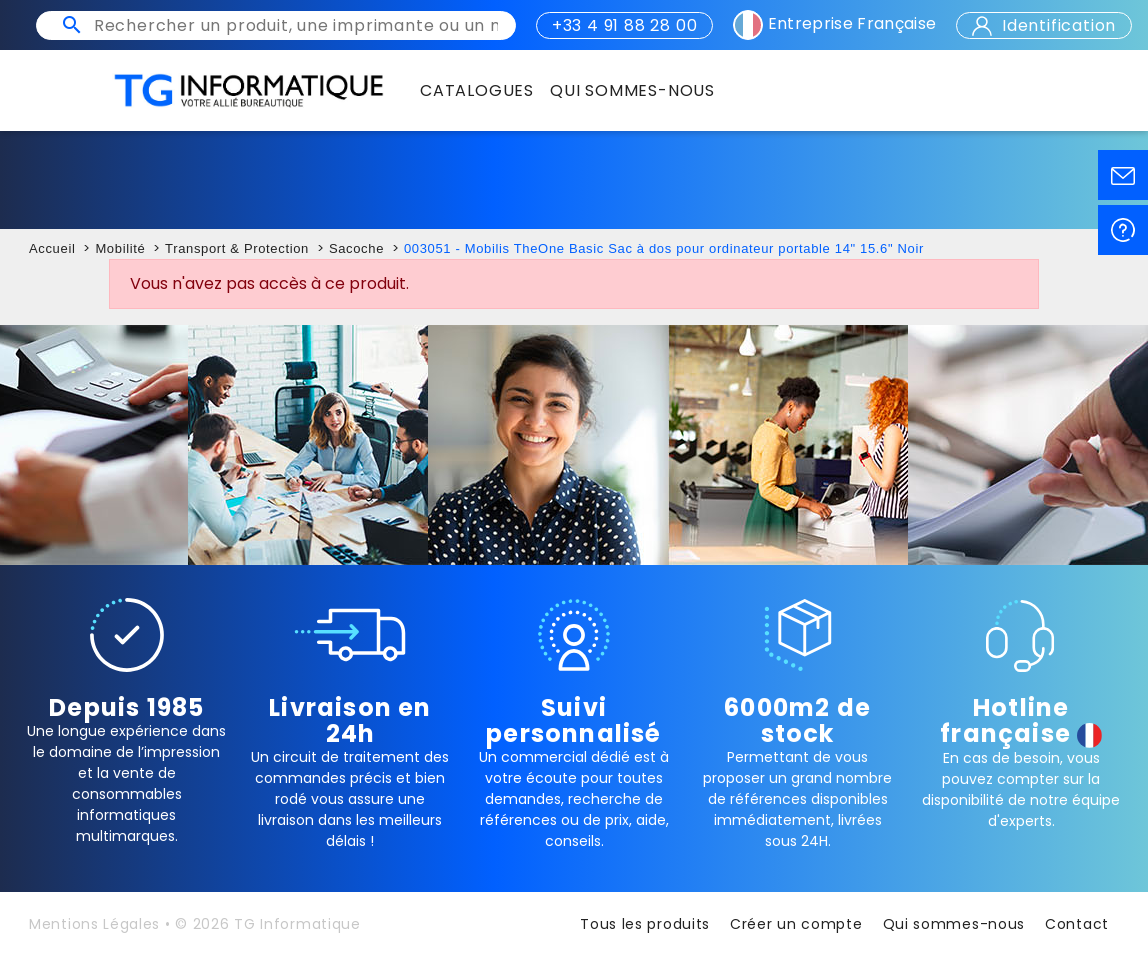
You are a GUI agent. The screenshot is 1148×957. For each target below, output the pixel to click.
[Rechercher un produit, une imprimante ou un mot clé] (296, 25)
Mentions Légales (94, 924)
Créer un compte (796, 924)
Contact (1077, 924)
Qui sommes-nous (954, 924)
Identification (1044, 25)
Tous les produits (645, 924)
